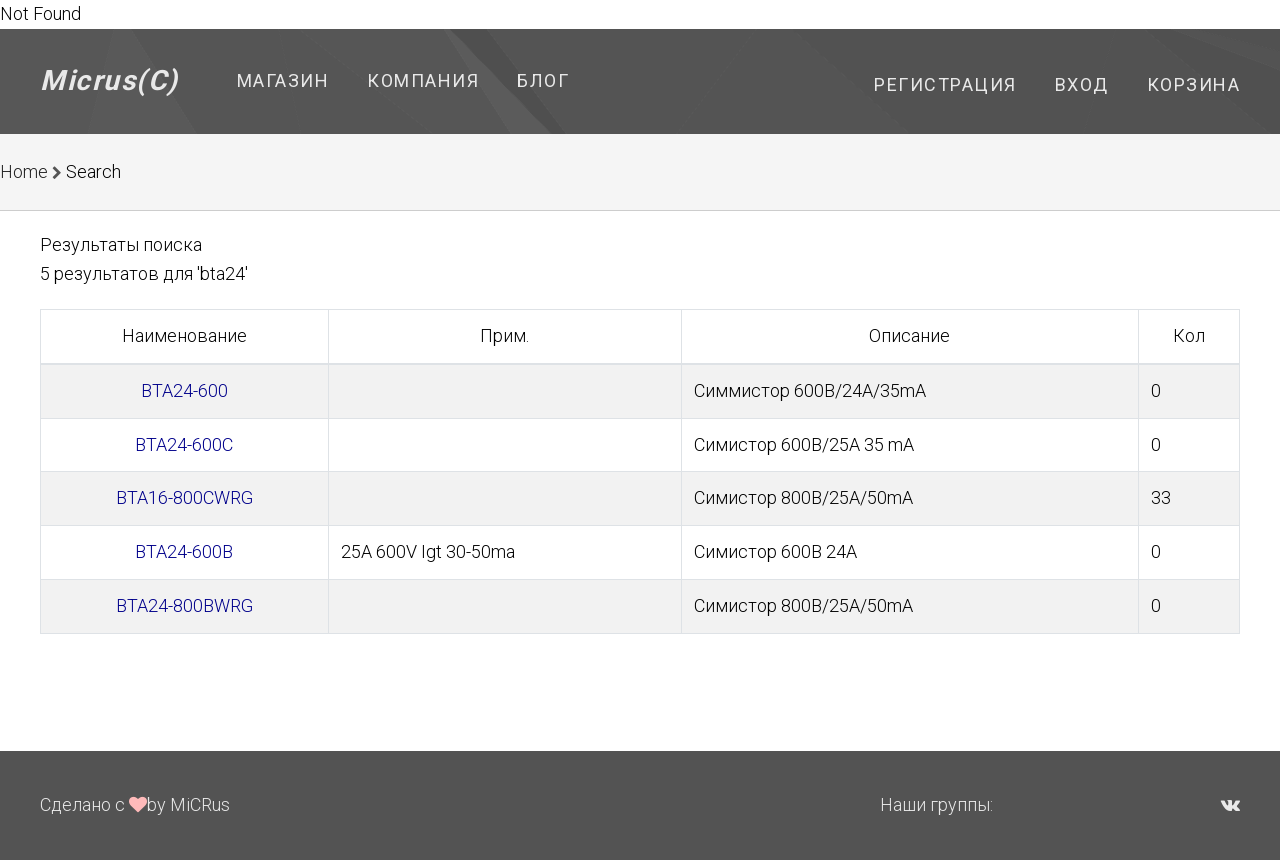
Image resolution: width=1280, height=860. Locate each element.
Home (24, 171)
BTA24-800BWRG (184, 605)
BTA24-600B (184, 551)
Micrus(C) (109, 80)
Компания (423, 80)
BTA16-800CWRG (184, 497)
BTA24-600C (184, 444)
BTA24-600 (184, 390)
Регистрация (945, 84)
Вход (1082, 84)
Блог (543, 80)
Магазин (283, 80)
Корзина (1194, 84)
